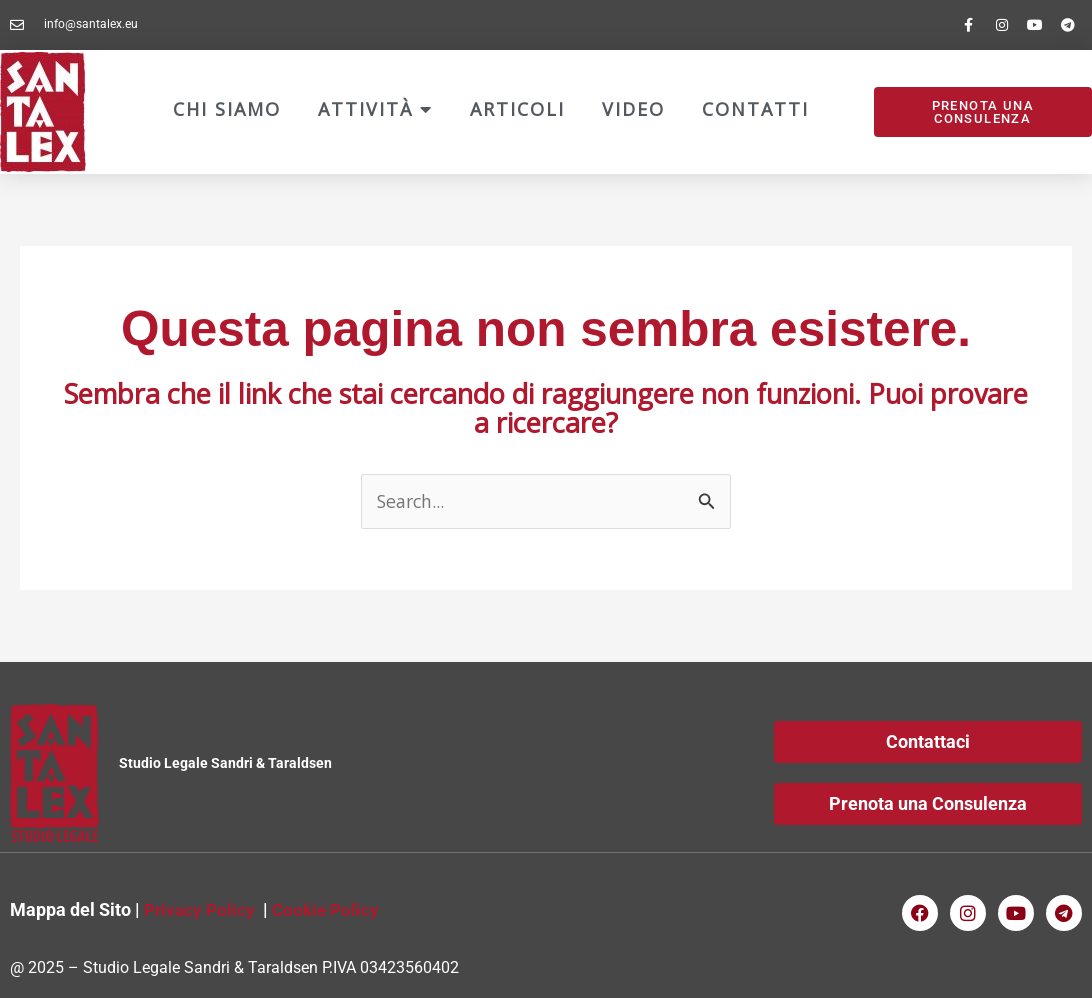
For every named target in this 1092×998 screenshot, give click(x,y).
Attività (375, 109)
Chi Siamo (227, 109)
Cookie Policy (331, 910)
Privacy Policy (201, 910)
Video (633, 109)
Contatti (755, 109)
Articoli (517, 109)
